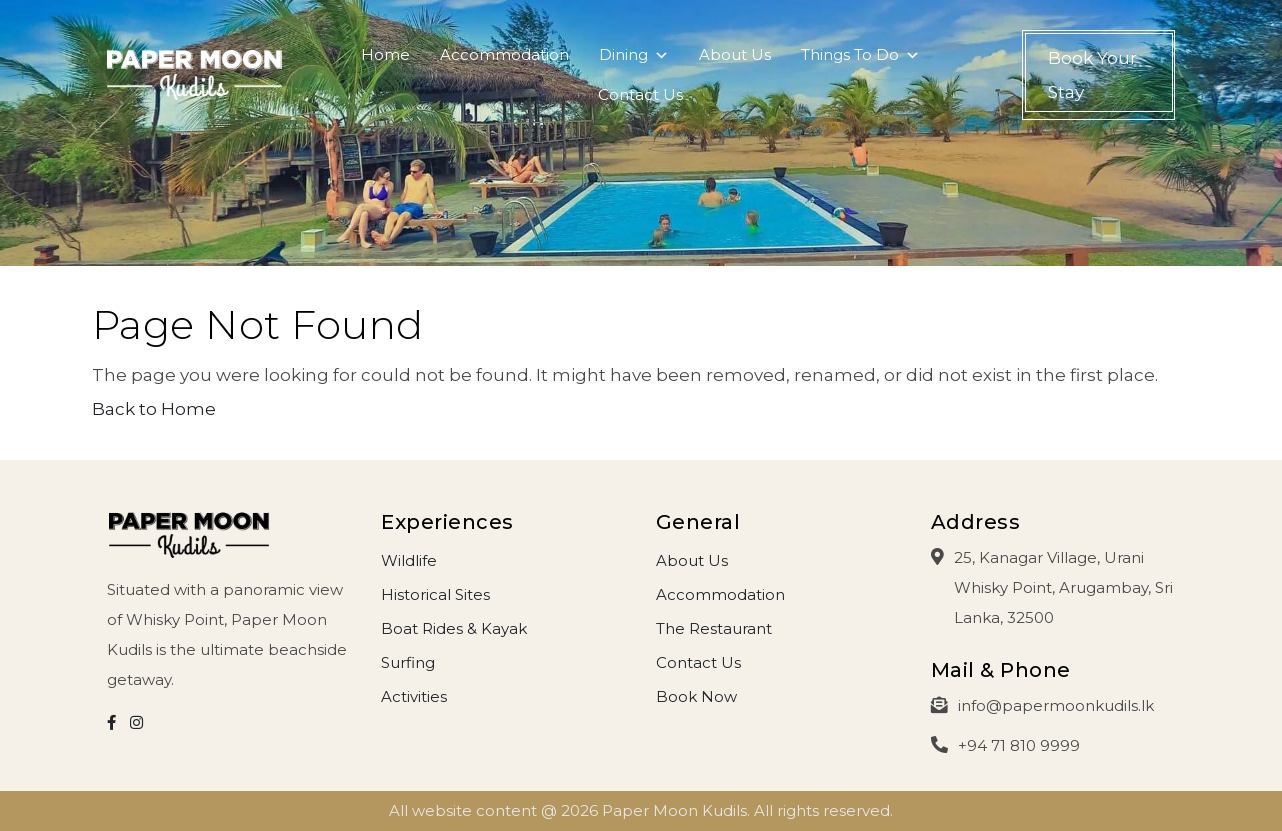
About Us (735, 54)
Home (385, 54)
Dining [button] (634, 60)
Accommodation (504, 54)
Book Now (696, 696)
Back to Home (154, 409)
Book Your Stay (1092, 75)
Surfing (408, 662)
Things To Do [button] (860, 60)
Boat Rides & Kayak (454, 628)
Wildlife (409, 560)
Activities (414, 696)
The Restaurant (714, 628)
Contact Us (640, 94)
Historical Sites (435, 594)
